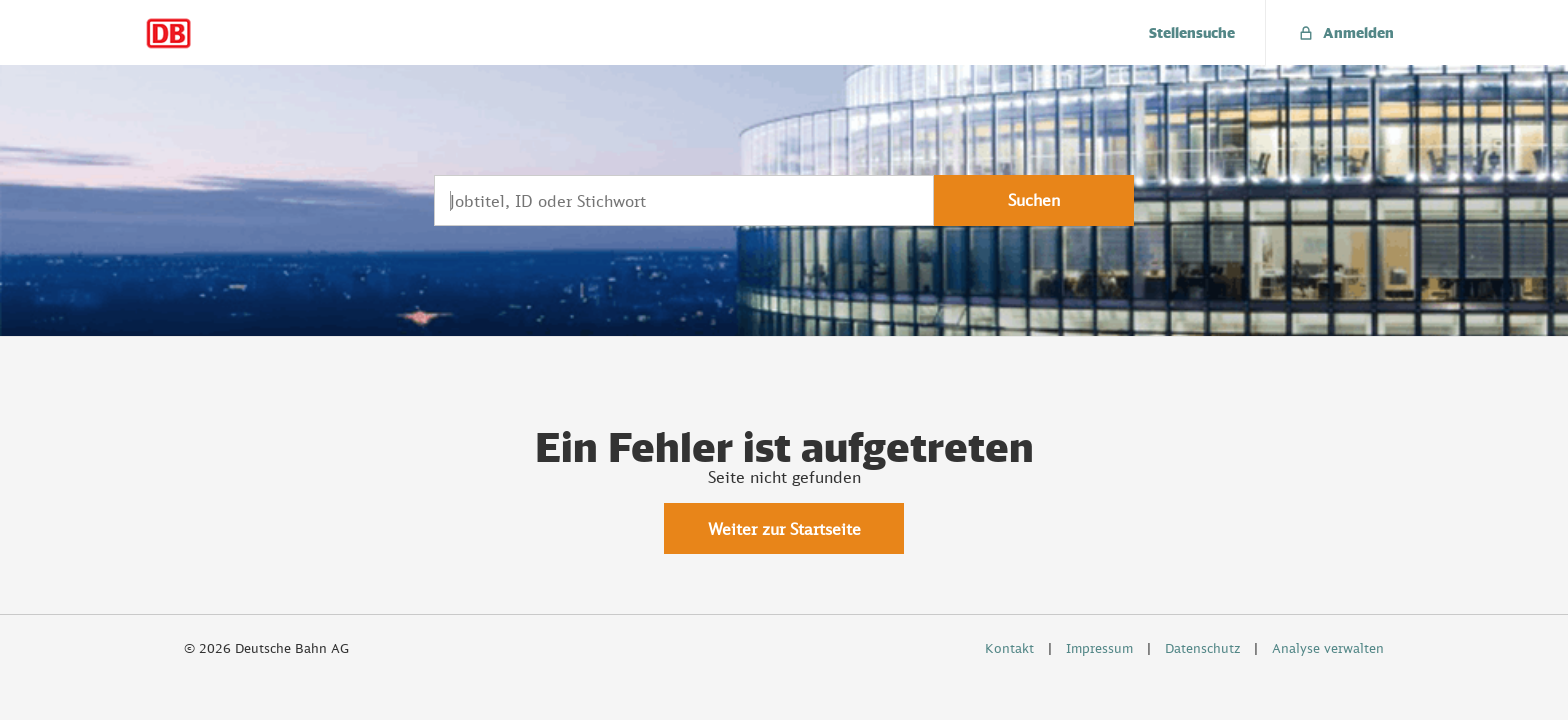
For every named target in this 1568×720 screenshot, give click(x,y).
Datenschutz (1202, 648)
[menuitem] (1192, 32)
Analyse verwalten (1328, 648)
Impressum (1099, 648)
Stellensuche (1192, 32)
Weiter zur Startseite (784, 529)
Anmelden (1345, 32)
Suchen (1034, 200)
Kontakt (1009, 648)
